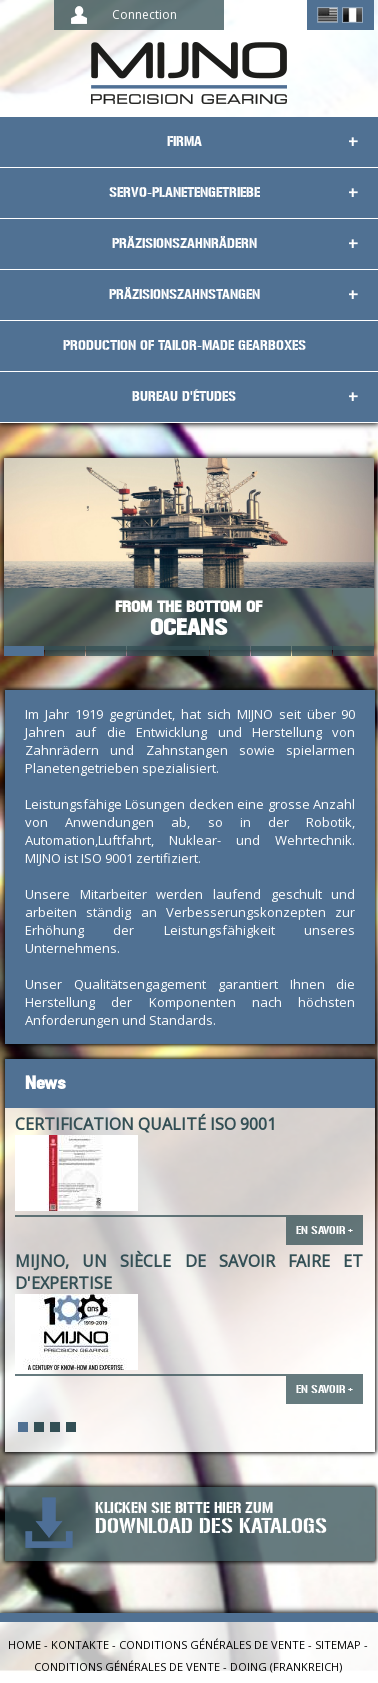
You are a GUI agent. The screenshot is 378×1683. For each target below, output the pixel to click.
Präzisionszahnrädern (184, 243)
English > (327, 15)
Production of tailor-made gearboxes (184, 345)
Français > (352, 15)
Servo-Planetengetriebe (184, 192)
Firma (184, 141)
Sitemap (338, 1644)
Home (24, 1644)
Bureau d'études (184, 396)
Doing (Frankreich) (286, 1666)
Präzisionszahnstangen (184, 294)
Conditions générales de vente (212, 1644)
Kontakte (80, 1644)
